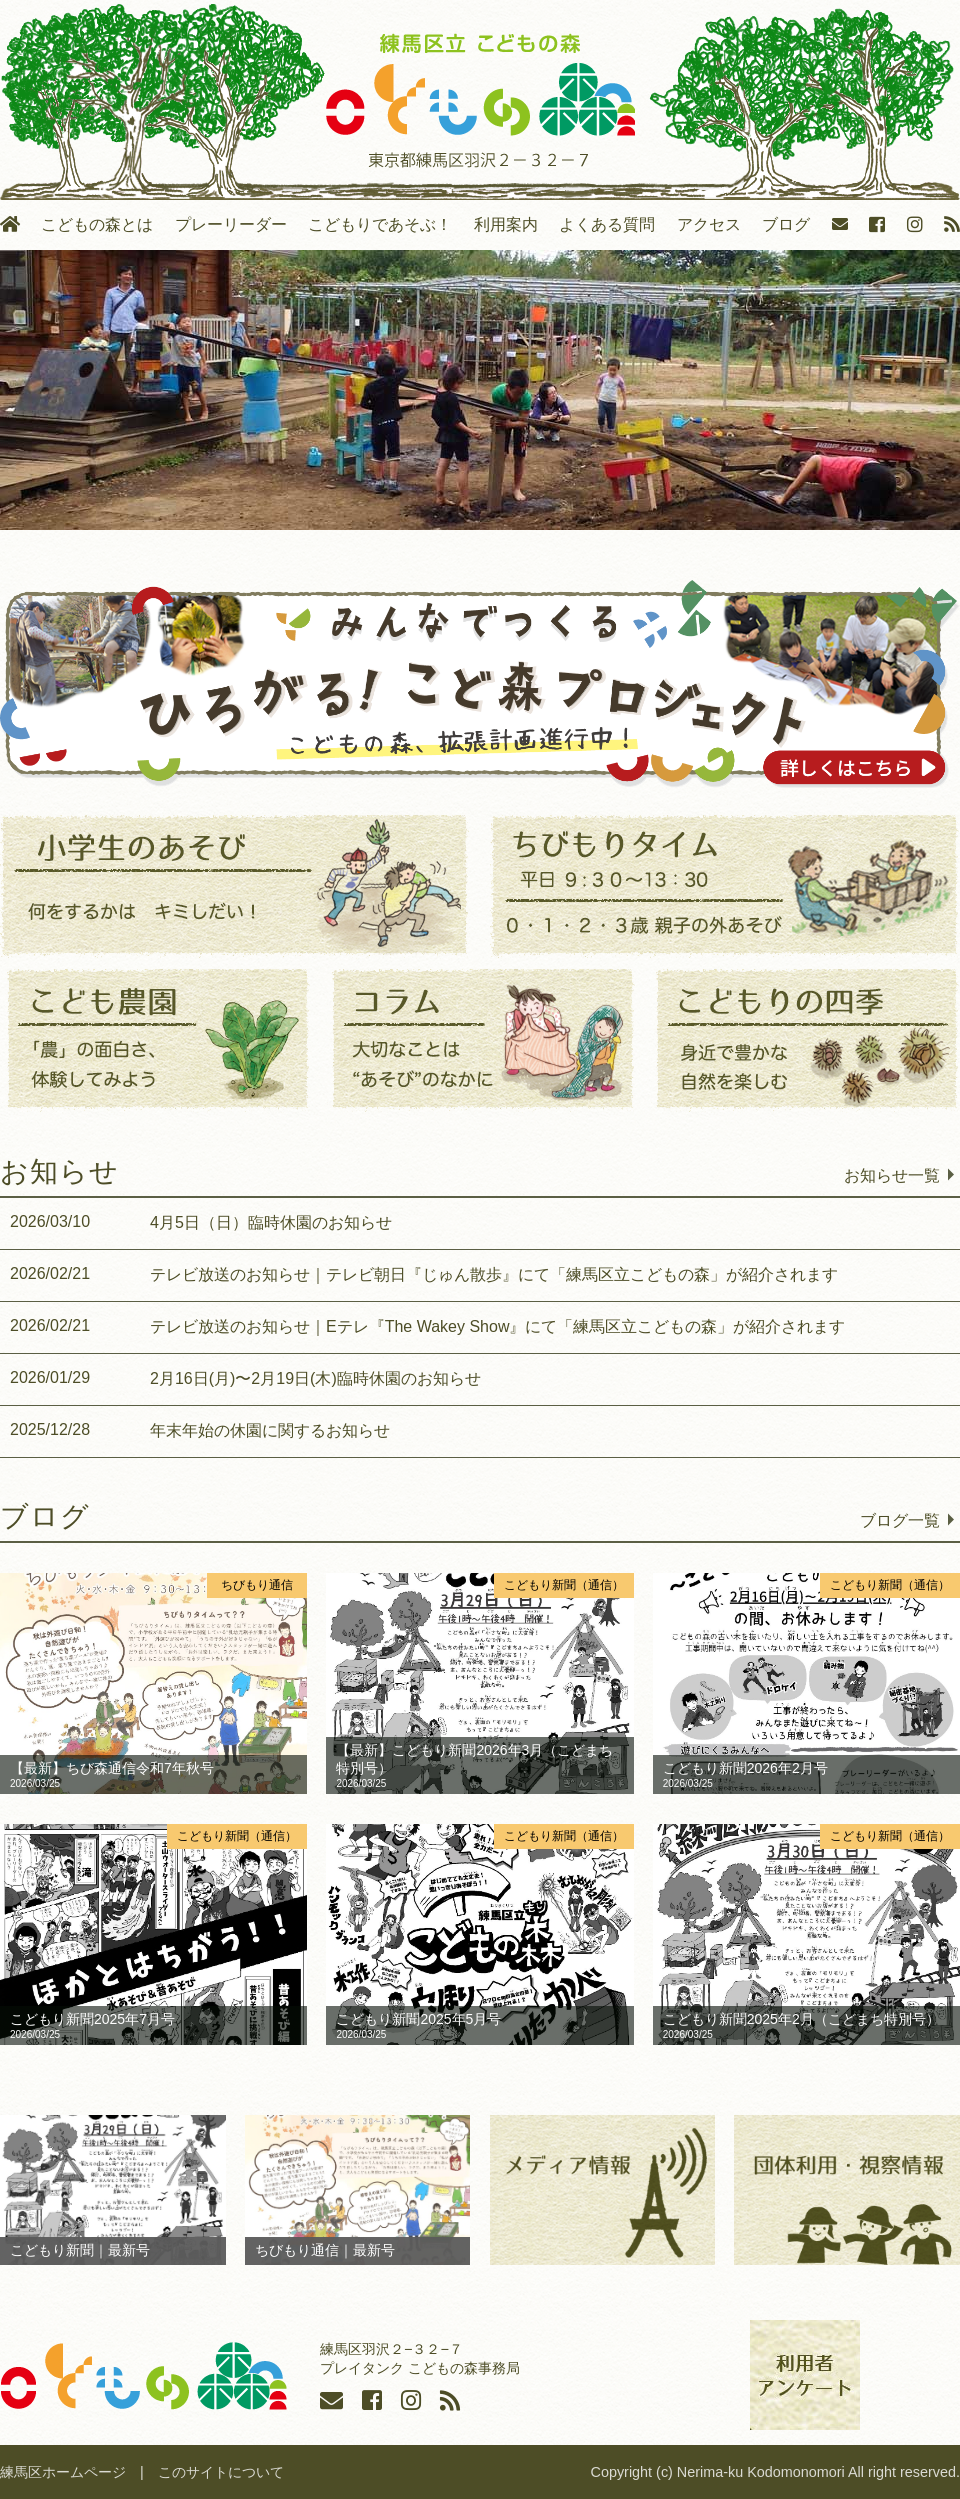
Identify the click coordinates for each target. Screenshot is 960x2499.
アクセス (709, 224)
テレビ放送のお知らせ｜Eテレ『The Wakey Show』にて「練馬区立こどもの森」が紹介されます (427, 1326)
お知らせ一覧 (892, 1174)
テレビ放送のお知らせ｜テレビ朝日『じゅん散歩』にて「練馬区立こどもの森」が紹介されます (424, 1274)
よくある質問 (607, 224)
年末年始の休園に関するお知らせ (200, 1430)
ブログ (786, 224)
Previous (25, 385)
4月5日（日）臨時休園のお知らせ (201, 1222)
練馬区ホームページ (63, 2472)
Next (935, 385)
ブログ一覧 (900, 1519)
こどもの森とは (97, 224)
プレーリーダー (231, 224)
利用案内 (506, 224)
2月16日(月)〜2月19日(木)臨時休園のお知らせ (245, 1378)
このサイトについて (221, 2472)
